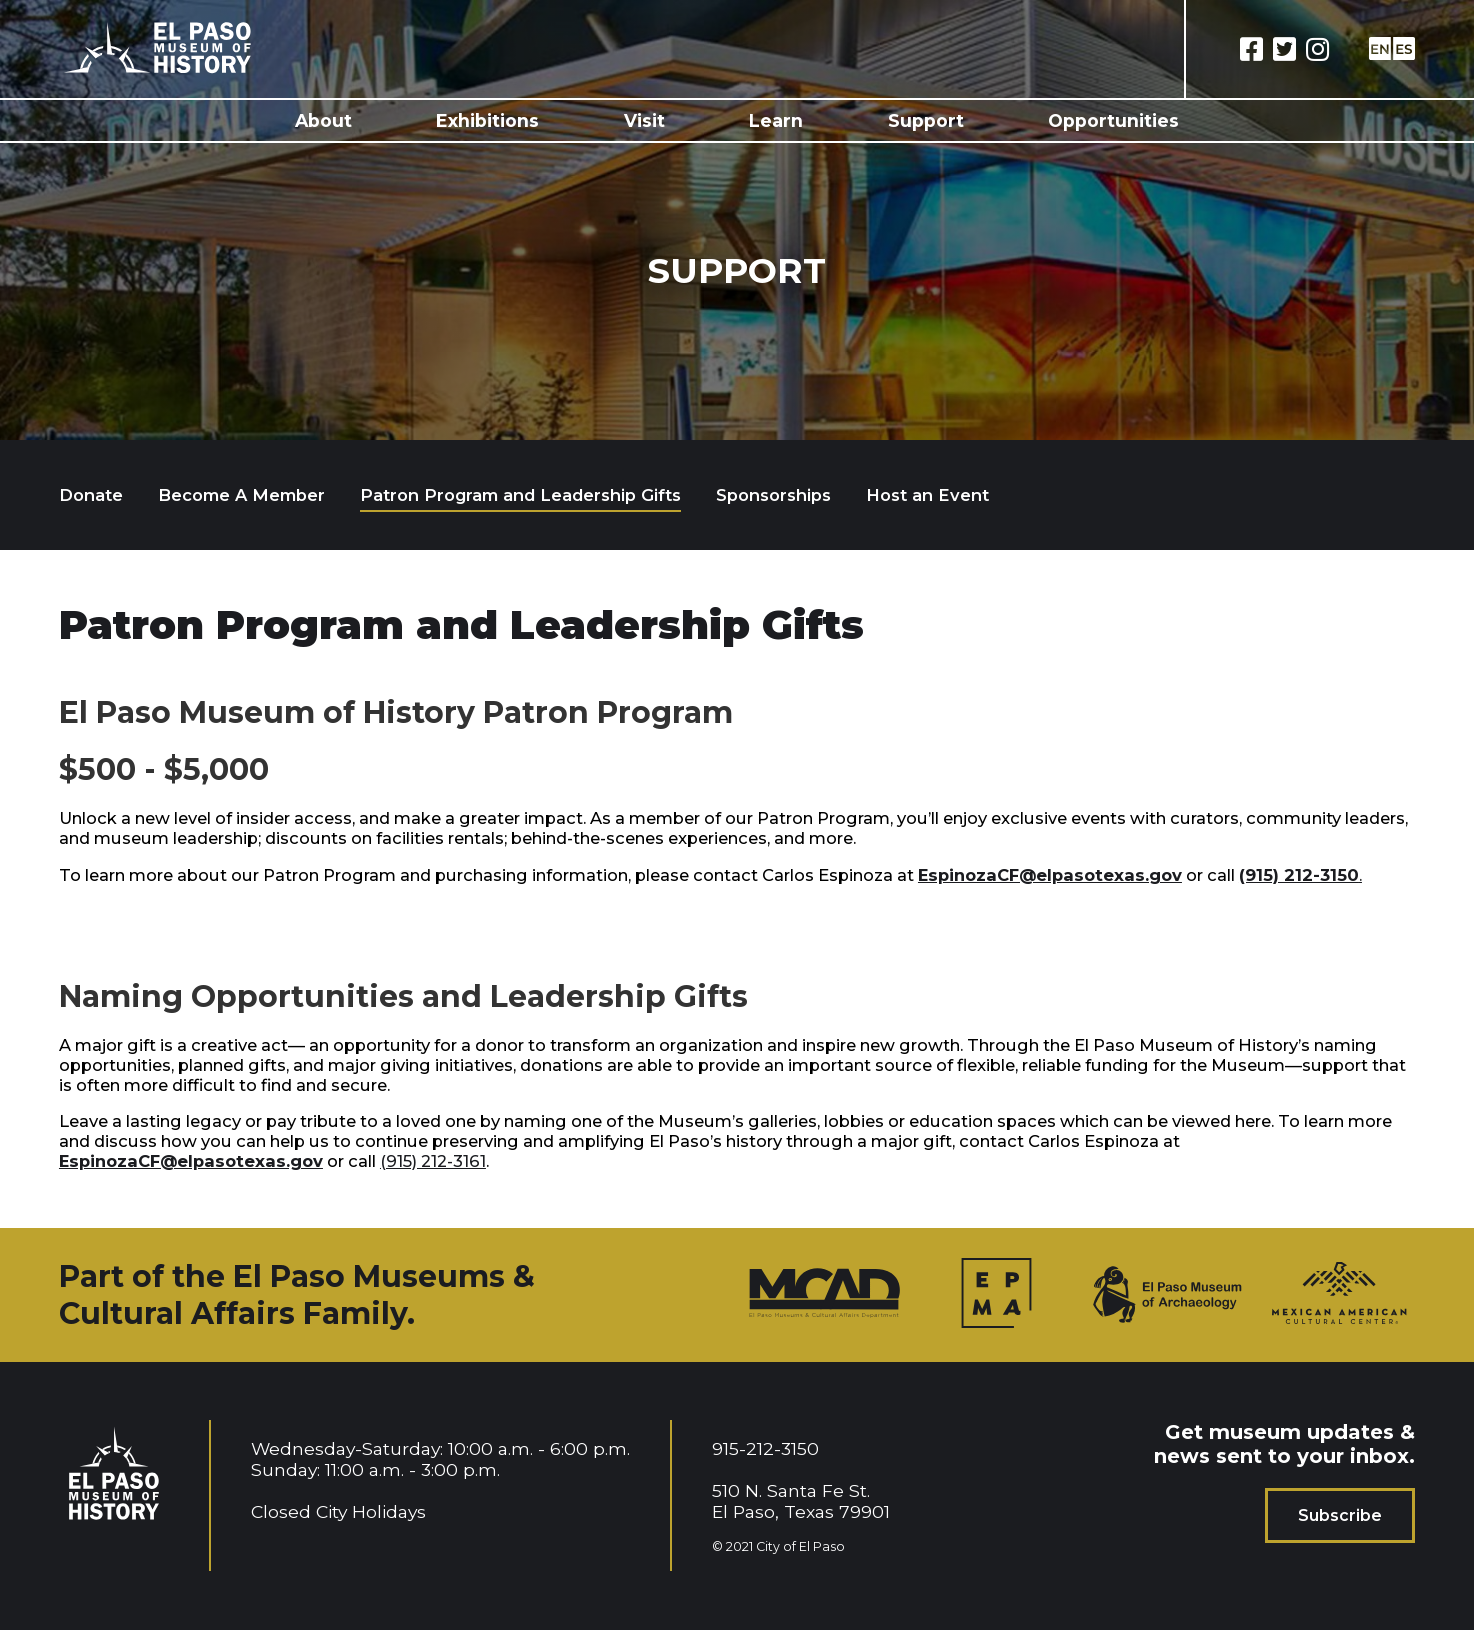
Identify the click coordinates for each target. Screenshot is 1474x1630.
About (323, 120)
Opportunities (1113, 120)
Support (926, 120)
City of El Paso (800, 1546)
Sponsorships (773, 495)
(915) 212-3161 (433, 1161)
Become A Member (241, 495)
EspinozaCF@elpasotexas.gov (1050, 875)
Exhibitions (487, 120)
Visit (644, 120)
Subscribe (1340, 1515)
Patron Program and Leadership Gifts (520, 495)
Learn (776, 120)
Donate (91, 495)
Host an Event (927, 495)
